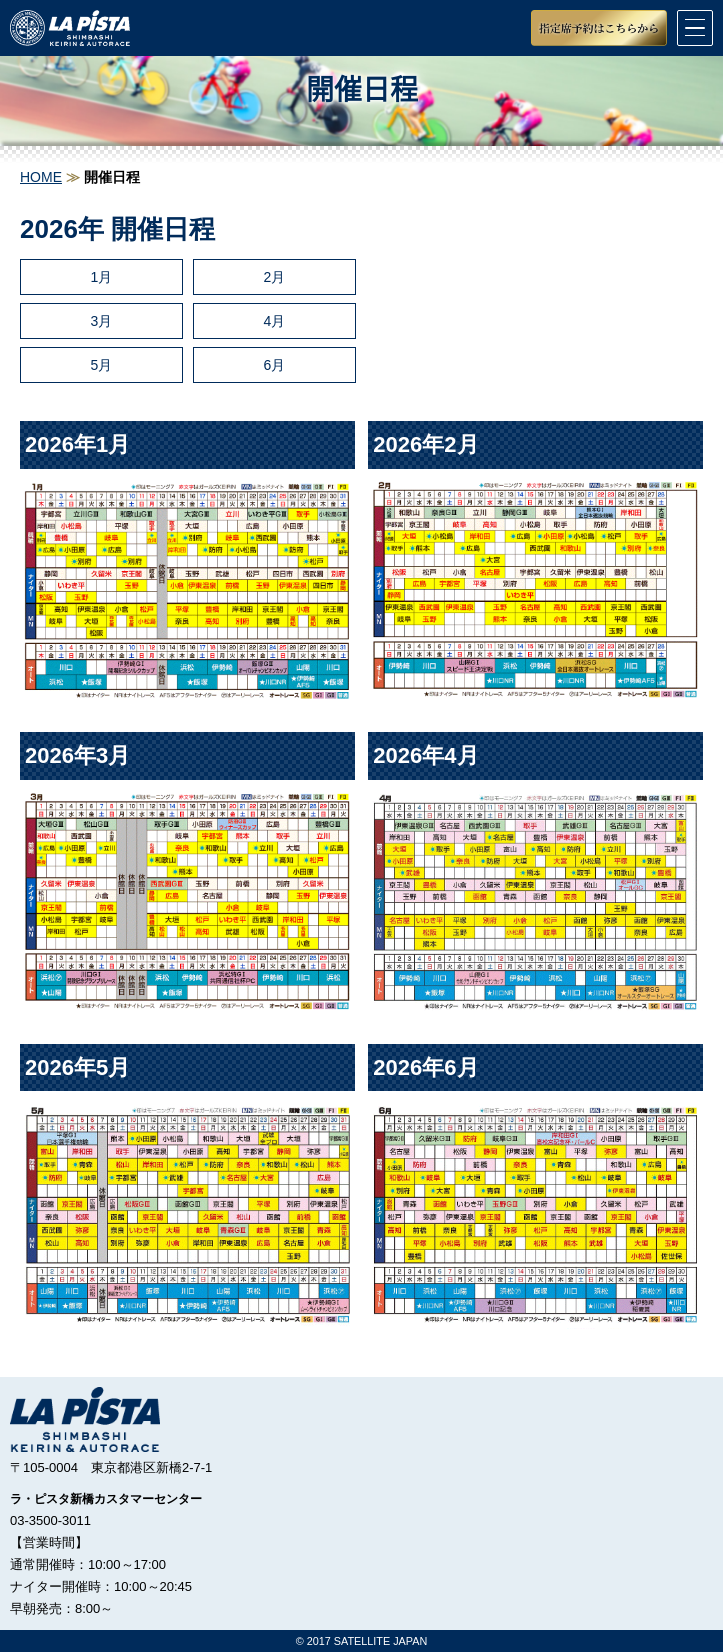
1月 (102, 277)
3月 (102, 321)
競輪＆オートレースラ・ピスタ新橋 (70, 28)
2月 (274, 277)
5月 (102, 365)
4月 (274, 321)
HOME (41, 177)
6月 (274, 365)
